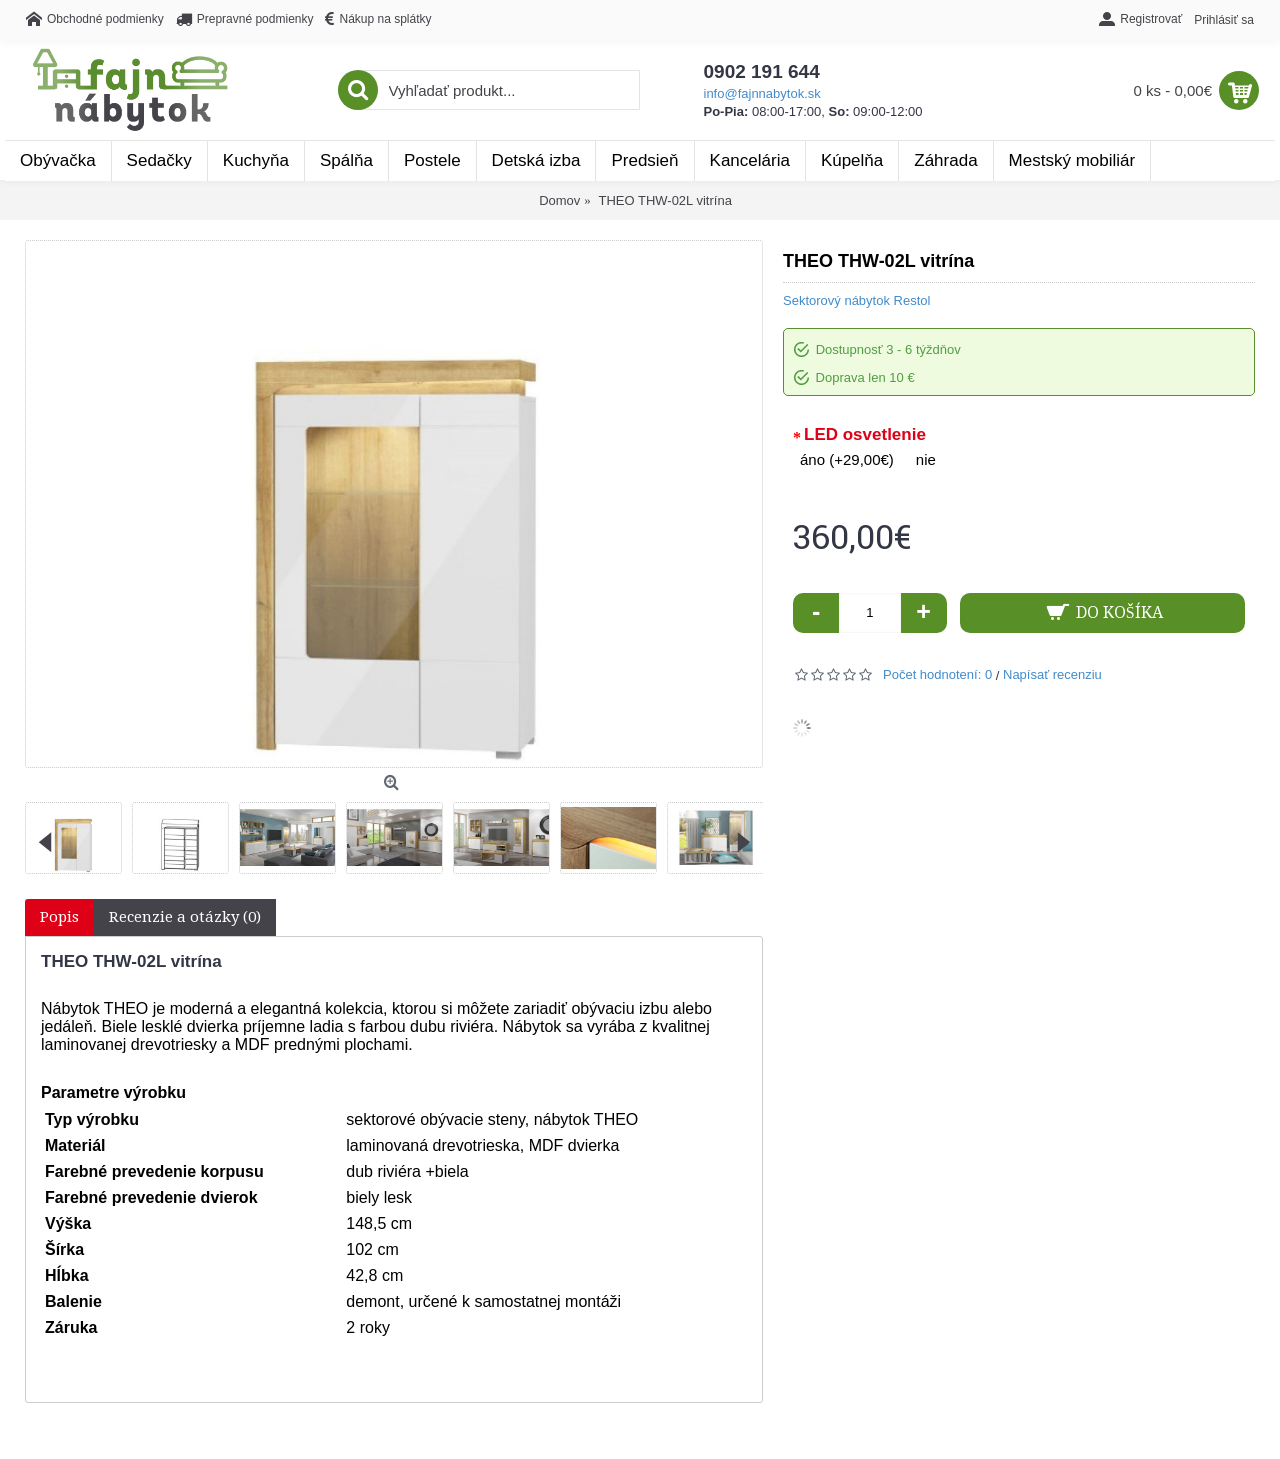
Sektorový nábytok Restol (856, 300)
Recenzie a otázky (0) (185, 917)
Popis (59, 917)
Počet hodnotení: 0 (937, 674)
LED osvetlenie (865, 434)
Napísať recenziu (1052, 674)
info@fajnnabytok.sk (762, 93)
